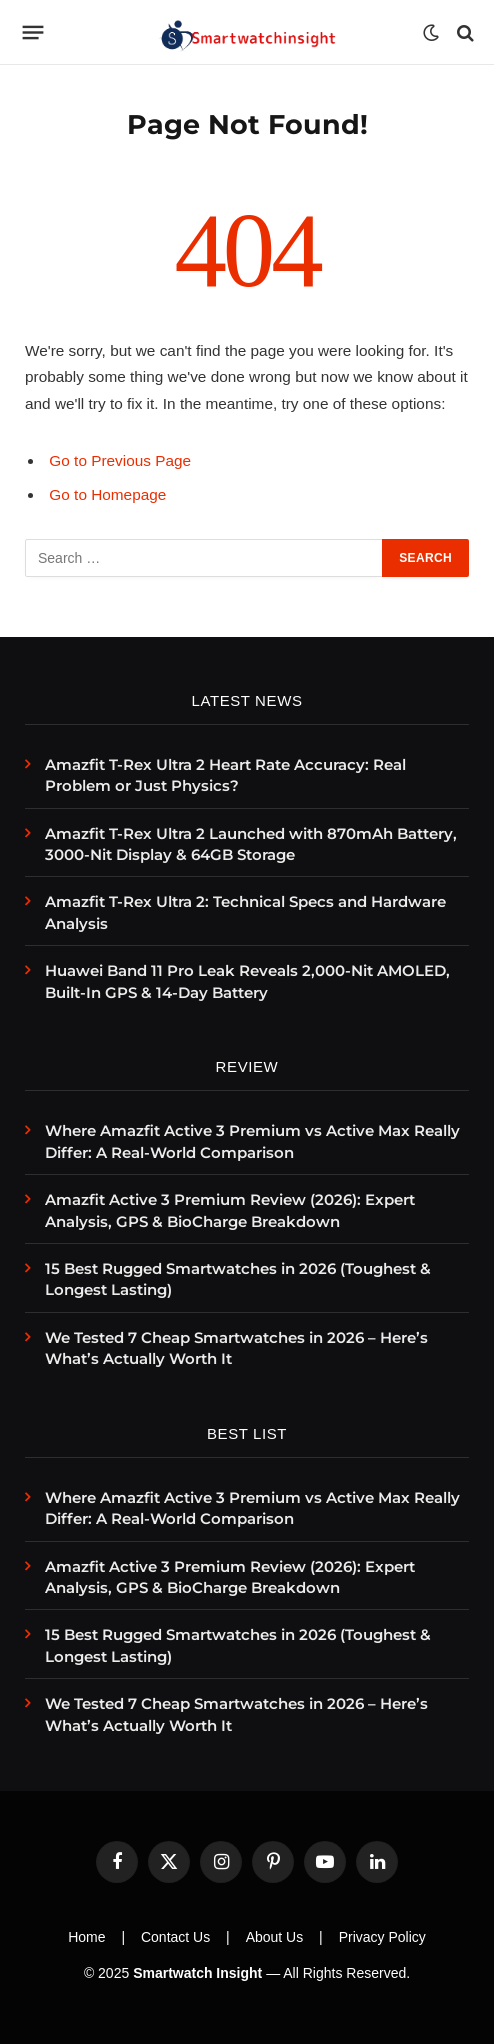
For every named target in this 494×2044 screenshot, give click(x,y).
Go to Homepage (107, 494)
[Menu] (33, 33)
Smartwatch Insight (197, 1973)
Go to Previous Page (120, 460)
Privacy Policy (382, 1937)
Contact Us (175, 1937)
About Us (275, 1937)
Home (86, 1937)
